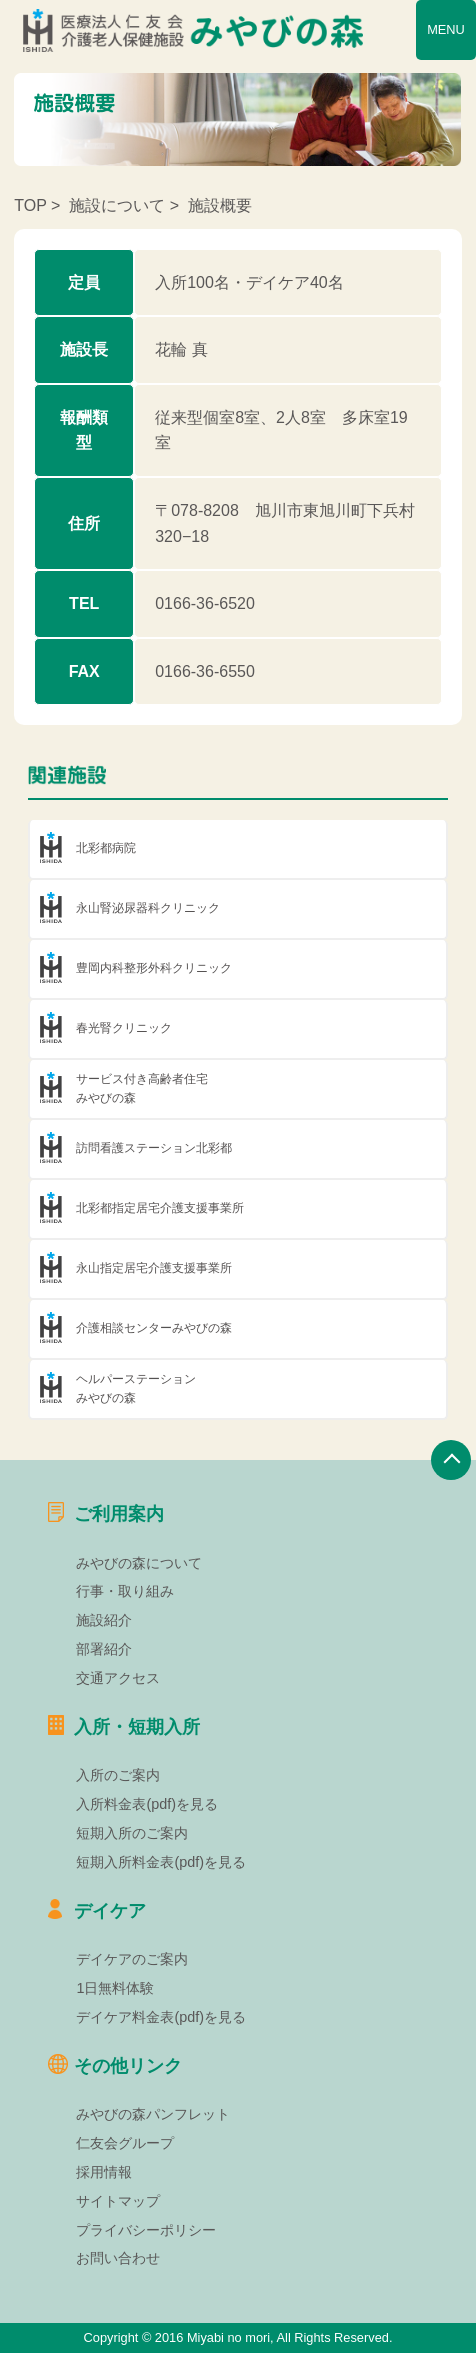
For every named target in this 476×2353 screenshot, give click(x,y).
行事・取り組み (125, 1591)
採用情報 (104, 2172)
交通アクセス (118, 1678)
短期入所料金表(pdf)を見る (161, 1862)
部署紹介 (104, 1649)
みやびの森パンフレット (153, 2114)
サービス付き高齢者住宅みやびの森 (142, 1088)
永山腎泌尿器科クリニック (148, 908)
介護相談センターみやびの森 (154, 1328)
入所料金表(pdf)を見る (147, 1804)
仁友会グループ (125, 2143)
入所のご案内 (118, 1775)
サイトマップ (118, 2201)
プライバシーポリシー (146, 2230)
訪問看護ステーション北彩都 (154, 1148)
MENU (446, 29)
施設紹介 (104, 1620)
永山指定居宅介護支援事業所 (154, 1268)
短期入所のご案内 (132, 1833)
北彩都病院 (106, 848)
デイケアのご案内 (132, 1959)
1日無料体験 (115, 1988)
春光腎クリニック (124, 1028)
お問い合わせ (118, 2258)
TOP (30, 205)
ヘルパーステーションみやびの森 (136, 1388)
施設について (117, 205)
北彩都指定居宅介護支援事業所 (160, 1208)
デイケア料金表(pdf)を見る (161, 2017)
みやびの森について (139, 1563)
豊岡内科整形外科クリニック (154, 968)
